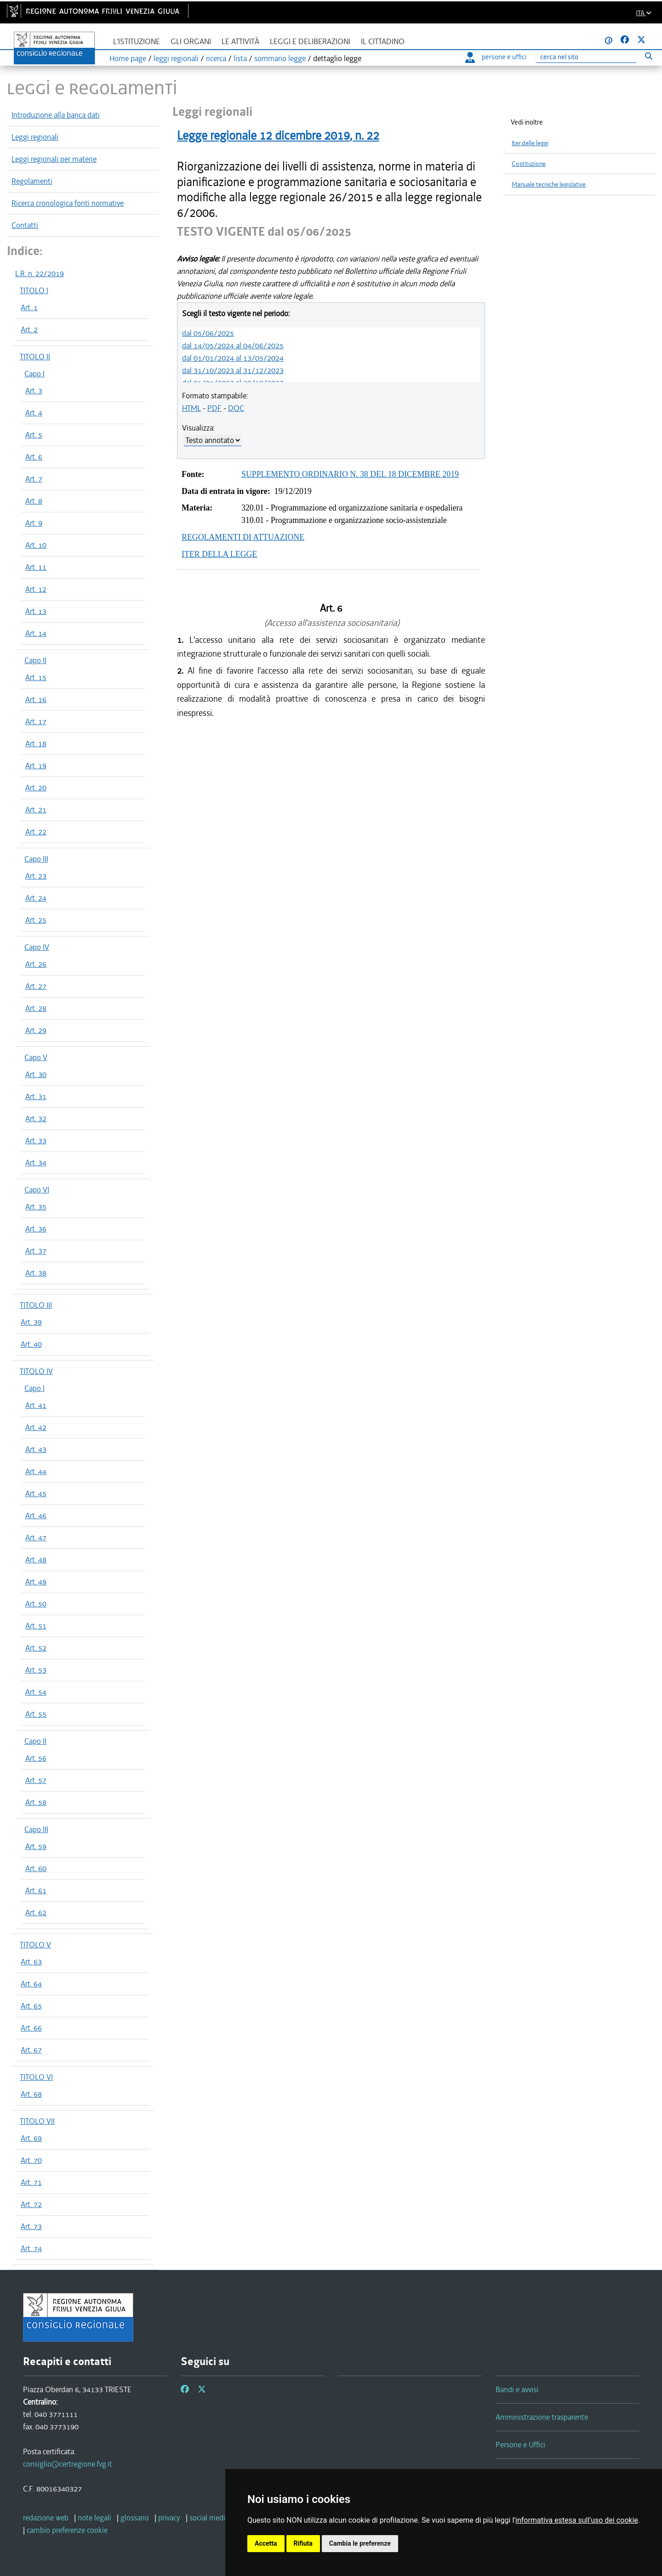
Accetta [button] (266, 2543)
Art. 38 (35, 1273)
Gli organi (191, 41)
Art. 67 (31, 2050)
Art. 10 (35, 545)
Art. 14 (35, 633)
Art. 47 (35, 1537)
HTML (191, 408)
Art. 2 (29, 329)
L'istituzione (136, 41)
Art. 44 (35, 1471)
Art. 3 (33, 391)
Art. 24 (35, 898)
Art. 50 (35, 1604)
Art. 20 (35, 788)
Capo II (35, 660)
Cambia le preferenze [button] (360, 2543)
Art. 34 (35, 1162)
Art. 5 (33, 435)
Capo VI (36, 1190)
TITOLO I (34, 290)
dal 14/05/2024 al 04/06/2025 (233, 345)
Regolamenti (31, 181)
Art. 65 (31, 2006)
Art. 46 (35, 1515)
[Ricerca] (586, 57)
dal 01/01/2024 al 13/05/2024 (233, 358)
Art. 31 (35, 1096)
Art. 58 (35, 1802)
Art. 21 (35, 810)
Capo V (35, 1057)
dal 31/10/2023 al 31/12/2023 (233, 370)
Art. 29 (35, 1030)
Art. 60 (35, 1868)
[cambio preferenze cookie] (67, 2530)
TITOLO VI (36, 2077)
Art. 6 (33, 457)
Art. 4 (33, 413)
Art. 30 (35, 1074)
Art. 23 (35, 876)
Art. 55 (35, 1714)
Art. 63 (31, 1962)
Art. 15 (35, 677)
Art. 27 (35, 986)
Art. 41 (35, 1405)
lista (240, 58)
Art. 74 (31, 2248)
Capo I (34, 374)
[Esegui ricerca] (648, 56)
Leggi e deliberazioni (310, 41)
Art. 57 (35, 1780)
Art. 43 (35, 1449)
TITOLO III (36, 1305)
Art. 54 (35, 1692)
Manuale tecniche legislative (549, 184)
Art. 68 (31, 2094)
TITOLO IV (36, 1371)
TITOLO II (35, 357)
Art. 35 (35, 1207)
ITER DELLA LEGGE (219, 554)
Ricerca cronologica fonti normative (67, 203)
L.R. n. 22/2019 (39, 273)
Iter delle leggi (530, 143)
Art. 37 (35, 1251)
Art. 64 (31, 1984)
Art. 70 (31, 2160)
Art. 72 (31, 2204)
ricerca (216, 58)
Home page (127, 58)
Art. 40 (31, 1344)
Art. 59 (35, 1846)
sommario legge (280, 58)
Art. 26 (35, 964)
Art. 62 (35, 1912)
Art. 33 (35, 1140)
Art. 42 (35, 1427)
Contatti (24, 225)
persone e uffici (495, 57)
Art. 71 (31, 2182)
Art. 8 (33, 501)
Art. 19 (35, 765)
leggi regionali (176, 58)
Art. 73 (31, 2226)
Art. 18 (35, 743)
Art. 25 (35, 920)
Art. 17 (35, 721)
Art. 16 (35, 699)
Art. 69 (31, 2138)
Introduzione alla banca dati (55, 115)
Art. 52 (35, 1648)
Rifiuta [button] (303, 2543)
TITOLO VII (37, 2121)
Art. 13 (35, 611)
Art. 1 (29, 307)
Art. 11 (35, 567)
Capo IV (36, 947)
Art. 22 (35, 832)
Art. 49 (35, 1582)
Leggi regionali (34, 137)
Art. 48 (35, 1560)
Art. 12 (35, 589)
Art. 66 (31, 2028)
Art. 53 (35, 1670)
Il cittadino (383, 41)
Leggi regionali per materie (54, 159)
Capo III (36, 859)
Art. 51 (35, 1626)
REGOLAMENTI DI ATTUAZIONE (243, 537)
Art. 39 (31, 1322)
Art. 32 (35, 1118)
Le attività (240, 41)
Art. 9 (33, 523)
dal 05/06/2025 (208, 333)
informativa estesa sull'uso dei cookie (576, 2520)
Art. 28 (35, 1008)
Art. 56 (35, 1758)
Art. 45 (35, 1493)
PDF (214, 408)
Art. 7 (33, 479)
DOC (236, 408)
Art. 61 (35, 1890)
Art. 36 (35, 1229)
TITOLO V (35, 1945)
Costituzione (529, 163)
